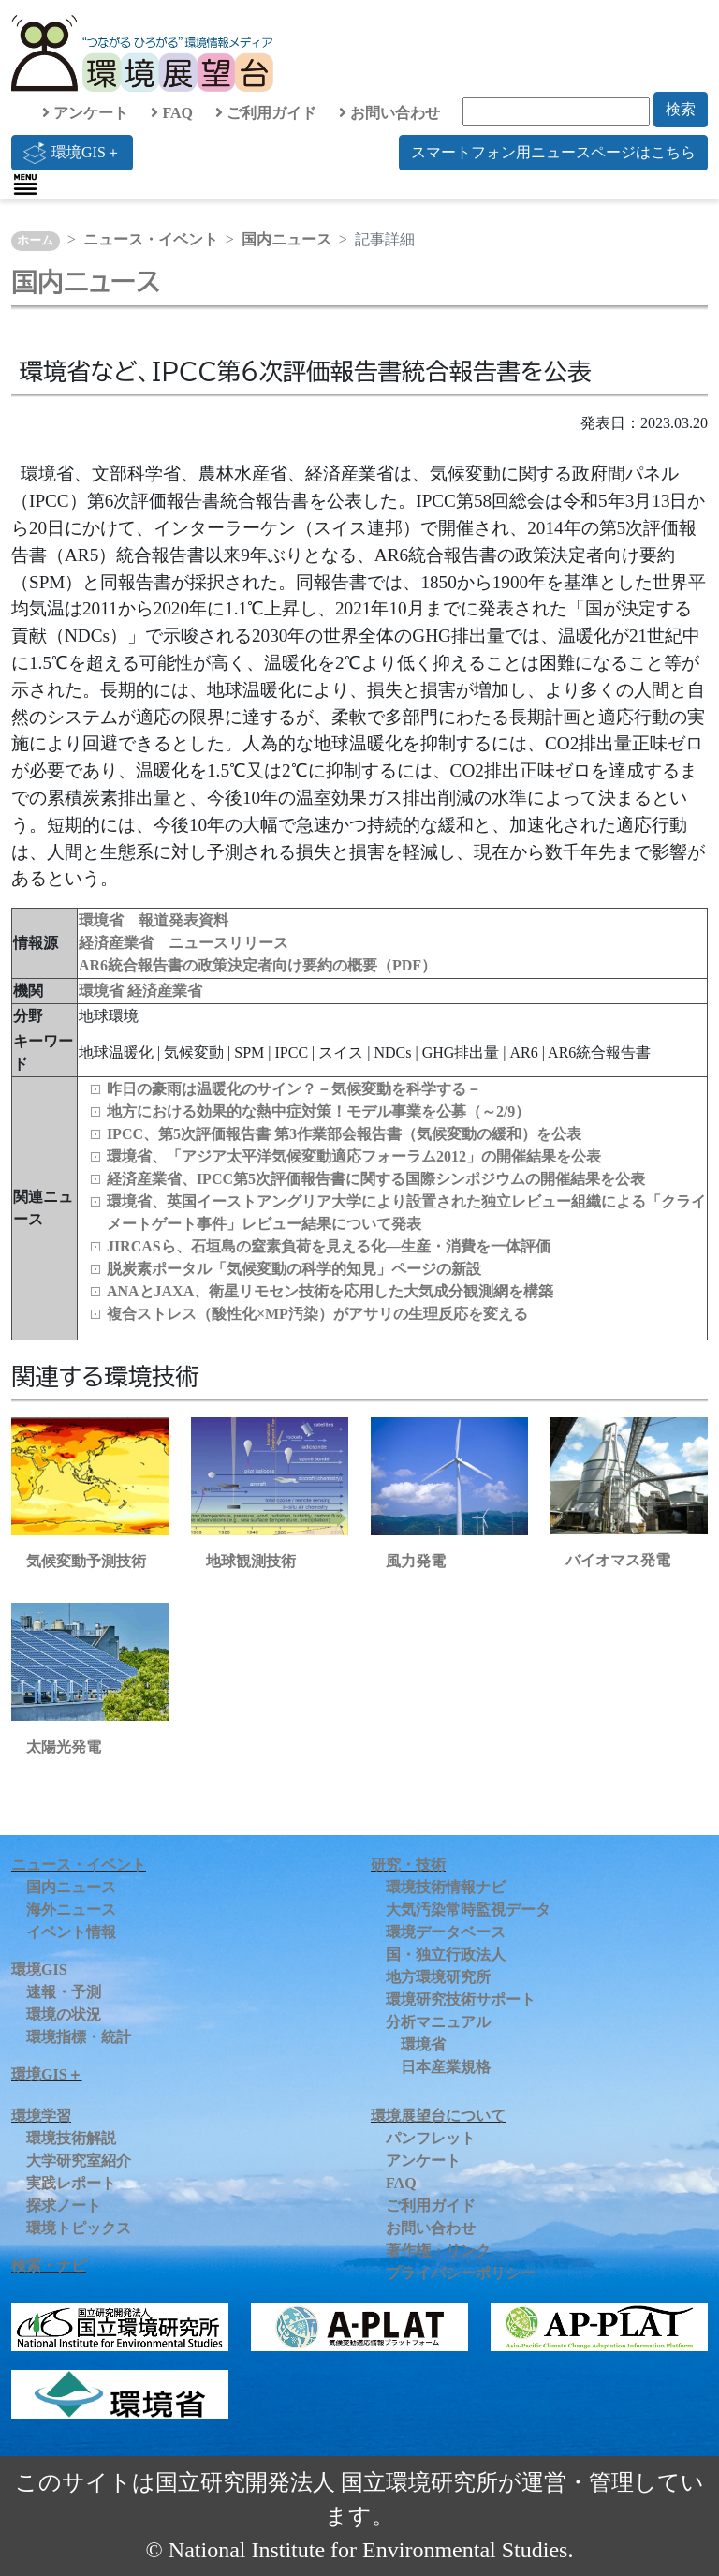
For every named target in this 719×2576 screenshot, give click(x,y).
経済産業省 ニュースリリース (183, 943)
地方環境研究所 (438, 1977)
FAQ (172, 113)
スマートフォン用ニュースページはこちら (553, 152)
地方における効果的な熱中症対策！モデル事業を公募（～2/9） (318, 1111)
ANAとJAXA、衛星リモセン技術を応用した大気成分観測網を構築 (330, 1291)
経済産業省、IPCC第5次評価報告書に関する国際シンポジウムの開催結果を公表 (376, 1179)
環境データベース (446, 1932)
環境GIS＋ (72, 152)
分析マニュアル (438, 2022)
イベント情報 (71, 1932)
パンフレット (431, 2138)
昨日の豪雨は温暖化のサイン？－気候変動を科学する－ (294, 1089)
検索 (681, 109)
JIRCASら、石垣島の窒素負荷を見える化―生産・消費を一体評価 (328, 1246)
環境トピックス (78, 2228)
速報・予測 (63, 1992)
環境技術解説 (71, 2138)
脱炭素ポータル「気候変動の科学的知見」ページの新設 (294, 1269)
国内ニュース (286, 239)
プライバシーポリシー (461, 2273)
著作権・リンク (438, 2250)
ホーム (35, 240)
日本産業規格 (446, 2067)
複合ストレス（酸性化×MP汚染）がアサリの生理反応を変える (317, 1314)
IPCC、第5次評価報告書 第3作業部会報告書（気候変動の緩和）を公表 (344, 1134)
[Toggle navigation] (25, 184)
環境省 (103, 991)
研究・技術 (408, 1865)
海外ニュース (71, 1909)
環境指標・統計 (78, 2037)
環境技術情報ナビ (446, 1887)
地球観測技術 (251, 1561)
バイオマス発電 (617, 1560)
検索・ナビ (48, 2265)
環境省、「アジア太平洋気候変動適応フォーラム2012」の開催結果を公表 (354, 1156)
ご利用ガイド (265, 113)
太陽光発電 (63, 1746)
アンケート (85, 113)
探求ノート (63, 2205)
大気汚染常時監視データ (468, 1909)
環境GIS (39, 1969)
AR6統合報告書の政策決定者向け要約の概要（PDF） (257, 965)
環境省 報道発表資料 (153, 920)
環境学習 (41, 2116)
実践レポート (71, 2183)
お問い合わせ (389, 113)
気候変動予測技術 (86, 1561)
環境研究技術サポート (461, 1999)
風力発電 (416, 1561)
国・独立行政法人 (446, 1954)
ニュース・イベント (150, 239)
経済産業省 (164, 991)
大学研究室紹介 (78, 2161)
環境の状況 (63, 2014)
